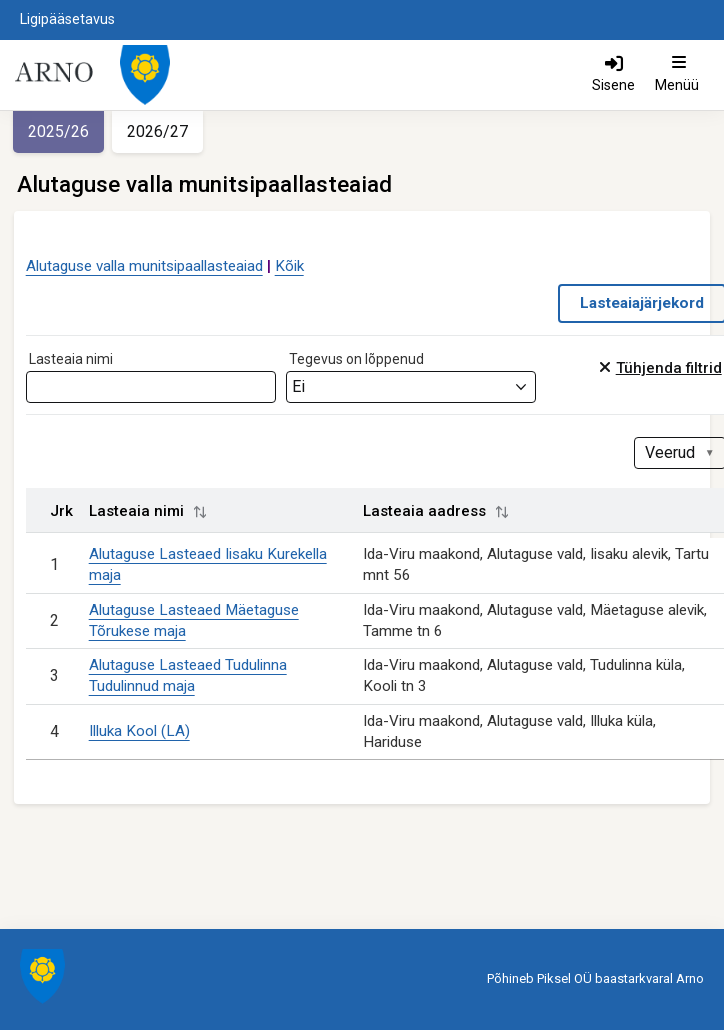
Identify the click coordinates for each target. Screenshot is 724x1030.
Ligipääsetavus (67, 19)
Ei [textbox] (298, 386)
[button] (200, 512)
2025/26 (58, 131)
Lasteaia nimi (71, 359)
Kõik (289, 266)
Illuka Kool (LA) (139, 731)
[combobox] (411, 387)
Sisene (613, 85)
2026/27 (157, 131)
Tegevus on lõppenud (356, 359)
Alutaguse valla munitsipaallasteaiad (144, 266)
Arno (690, 978)
